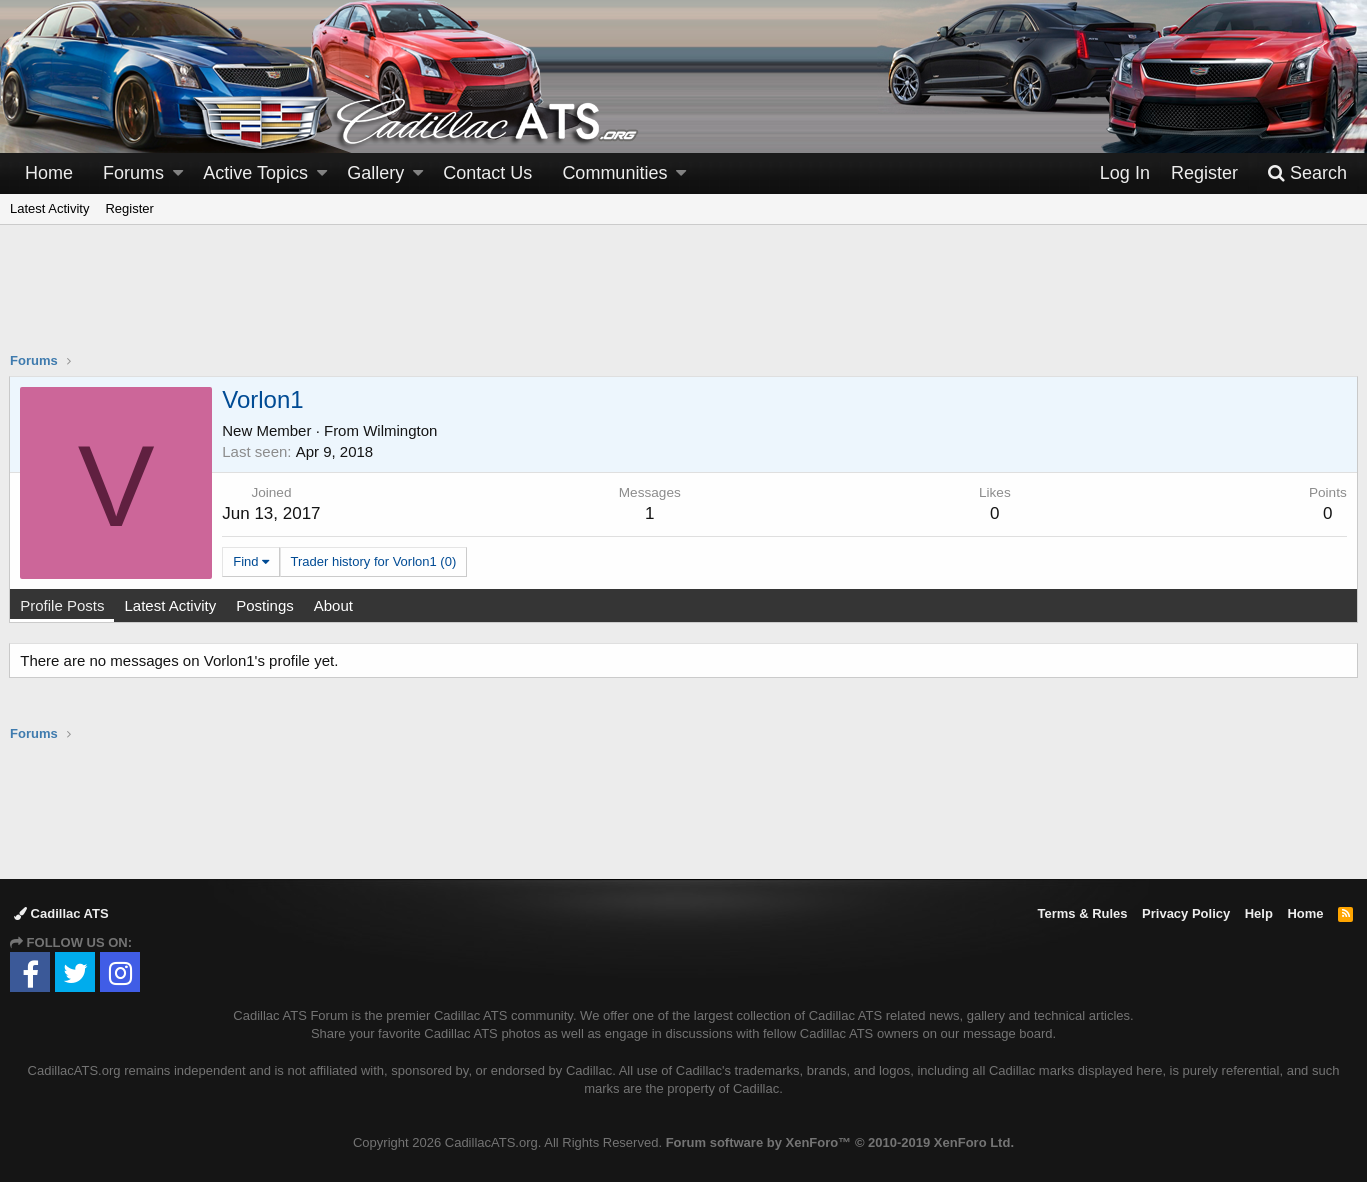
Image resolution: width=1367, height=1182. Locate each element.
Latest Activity (49, 208)
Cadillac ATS (61, 913)
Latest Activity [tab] (171, 605)
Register (129, 208)
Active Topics (255, 173)
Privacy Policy (1186, 913)
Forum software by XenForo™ (840, 1142)
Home (49, 173)
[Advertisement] (684, 301)
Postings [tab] (266, 605)
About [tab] (333, 605)
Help (1259, 913)
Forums (133, 173)
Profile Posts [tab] (63, 605)
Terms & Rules (1082, 913)
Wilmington (401, 430)
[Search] (1307, 173)
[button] (178, 173)
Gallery (375, 173)
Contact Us (487, 173)
